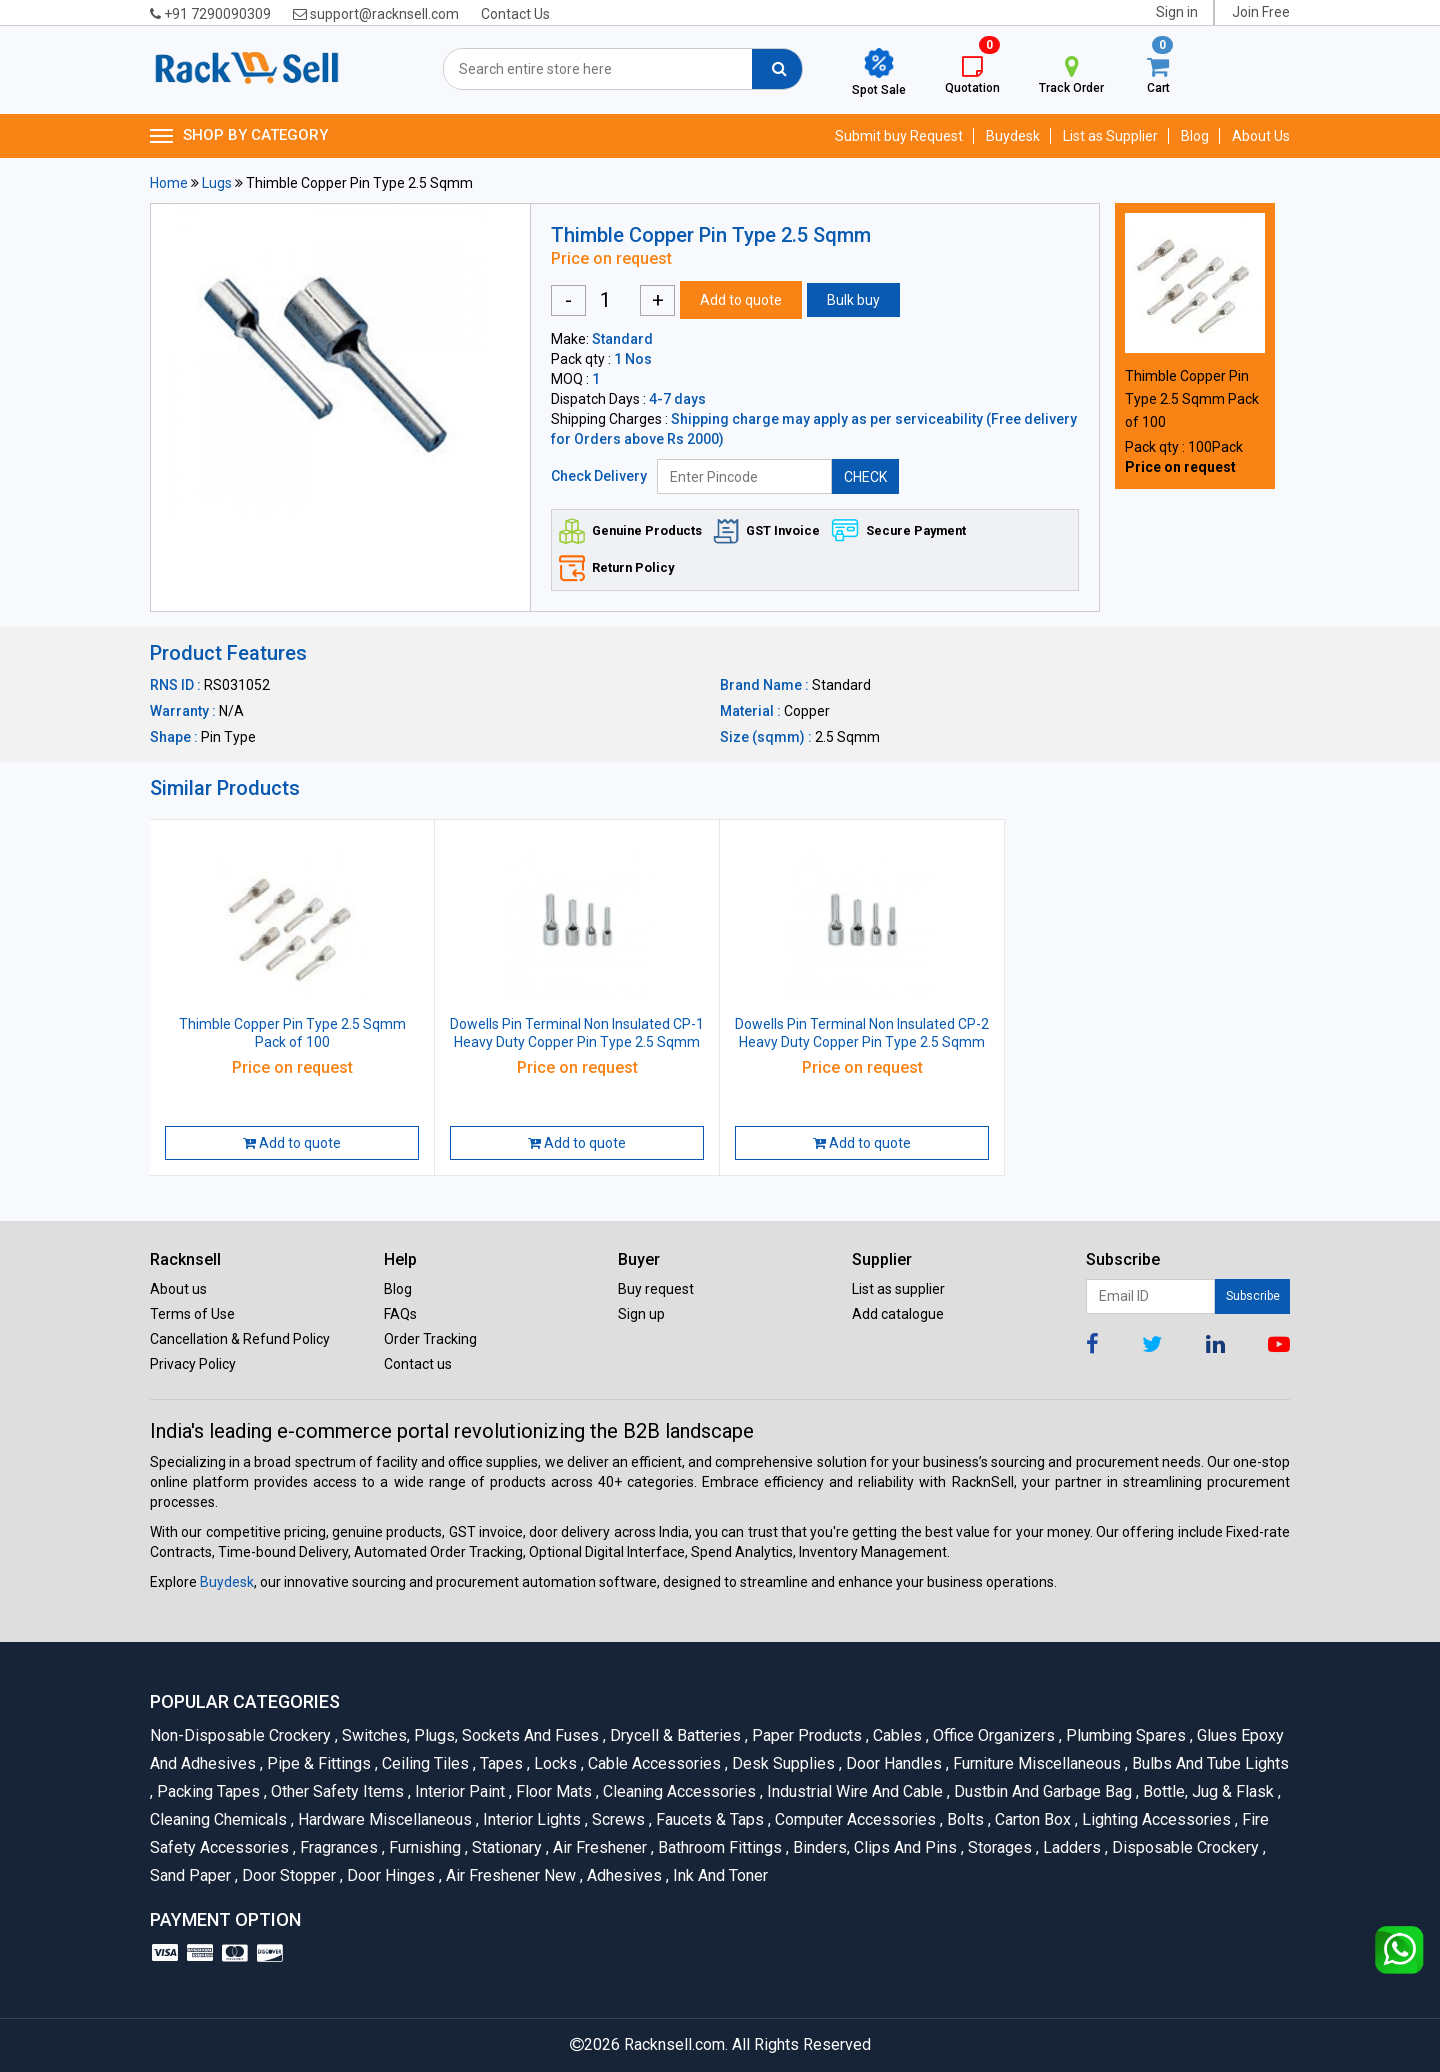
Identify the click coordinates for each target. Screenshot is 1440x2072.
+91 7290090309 (210, 14)
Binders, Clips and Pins (873, 1847)
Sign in (1177, 12)
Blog (1195, 136)
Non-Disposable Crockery (242, 1735)
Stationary (505, 1847)
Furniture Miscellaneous (1035, 1763)
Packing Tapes (207, 1791)
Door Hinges (389, 1875)
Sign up (641, 1314)
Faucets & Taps (708, 1819)
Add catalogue (898, 1314)
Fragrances (337, 1847)
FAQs (400, 1314)
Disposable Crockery (1184, 1847)
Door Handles (892, 1763)
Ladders (1070, 1847)
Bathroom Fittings (718, 1847)
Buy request (656, 1289)
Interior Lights (530, 1819)
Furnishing (423, 1847)
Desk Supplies (782, 1763)
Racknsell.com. (676, 2044)
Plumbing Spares (1124, 1735)
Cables (896, 1735)
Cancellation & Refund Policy (240, 1339)
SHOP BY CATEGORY (239, 136)
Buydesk (1013, 136)
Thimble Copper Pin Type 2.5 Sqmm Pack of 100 (1192, 399)
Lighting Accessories (1155, 1819)
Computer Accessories (854, 1819)
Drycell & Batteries (674, 1735)
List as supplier (898, 1289)
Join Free (1261, 12)
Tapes (500, 1763)
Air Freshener (598, 1847)
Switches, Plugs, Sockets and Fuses (469, 1735)
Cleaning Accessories (678, 1791)
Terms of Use (192, 1314)
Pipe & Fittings (317, 1763)
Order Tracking (430, 1339)
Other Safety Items (336, 1791)
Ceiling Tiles (424, 1763)
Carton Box (1031, 1819)
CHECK (865, 477)
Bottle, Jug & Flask (1207, 1791)
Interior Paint (458, 1791)
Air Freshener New (509, 1875)
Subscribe (1253, 1296)
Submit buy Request (899, 136)
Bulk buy (853, 300)
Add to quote (741, 300)
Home (169, 183)
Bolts (964, 1819)
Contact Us (515, 14)
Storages (998, 1847)
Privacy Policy (193, 1364)
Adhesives (623, 1875)
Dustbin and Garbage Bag (1041, 1791)
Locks (554, 1763)
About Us (1261, 136)
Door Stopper (287, 1875)
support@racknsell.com (376, 14)
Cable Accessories (653, 1763)
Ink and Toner (717, 1875)
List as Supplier (1110, 136)
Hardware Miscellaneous (383, 1819)
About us (178, 1289)
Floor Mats (552, 1791)
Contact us (418, 1364)
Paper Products (805, 1735)
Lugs (217, 183)
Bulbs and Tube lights (1207, 1763)
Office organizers (992, 1735)
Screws (617, 1819)
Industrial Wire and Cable (853, 1791)
